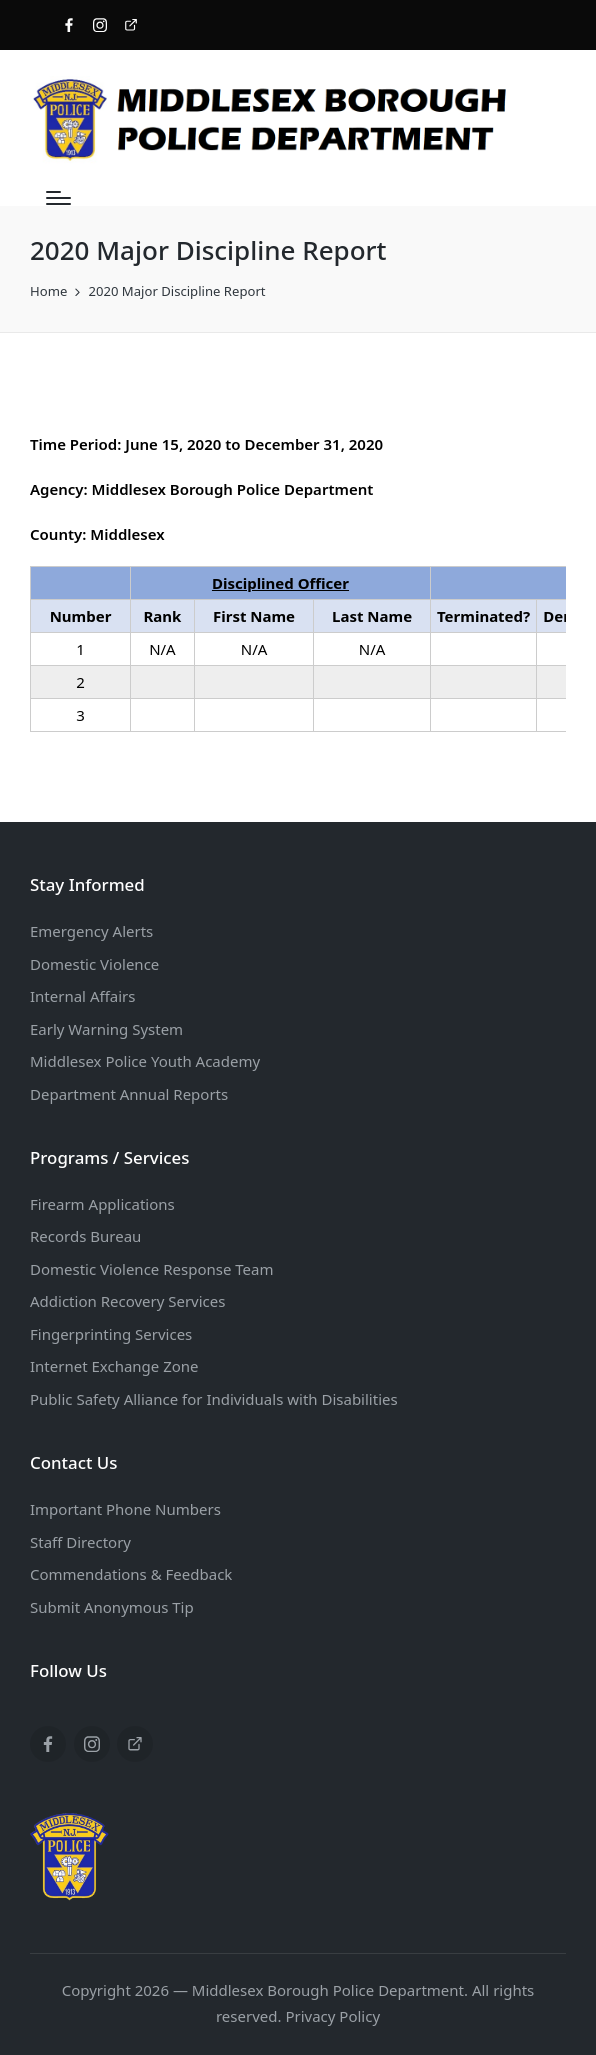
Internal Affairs (82, 996)
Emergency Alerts (91, 931)
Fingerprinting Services (111, 1334)
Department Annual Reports (129, 1094)
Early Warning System (106, 1029)
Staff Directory (80, 1542)
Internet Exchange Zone (114, 1366)
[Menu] (58, 198)
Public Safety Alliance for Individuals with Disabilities (214, 1399)
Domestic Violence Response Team (151, 1269)
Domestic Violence (94, 964)
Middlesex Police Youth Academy (145, 1061)
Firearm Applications (102, 1204)
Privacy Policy (332, 2016)
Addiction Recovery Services (127, 1301)
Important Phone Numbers (125, 1509)
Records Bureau (85, 1236)
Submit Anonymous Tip (112, 1607)
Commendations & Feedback (131, 1574)
